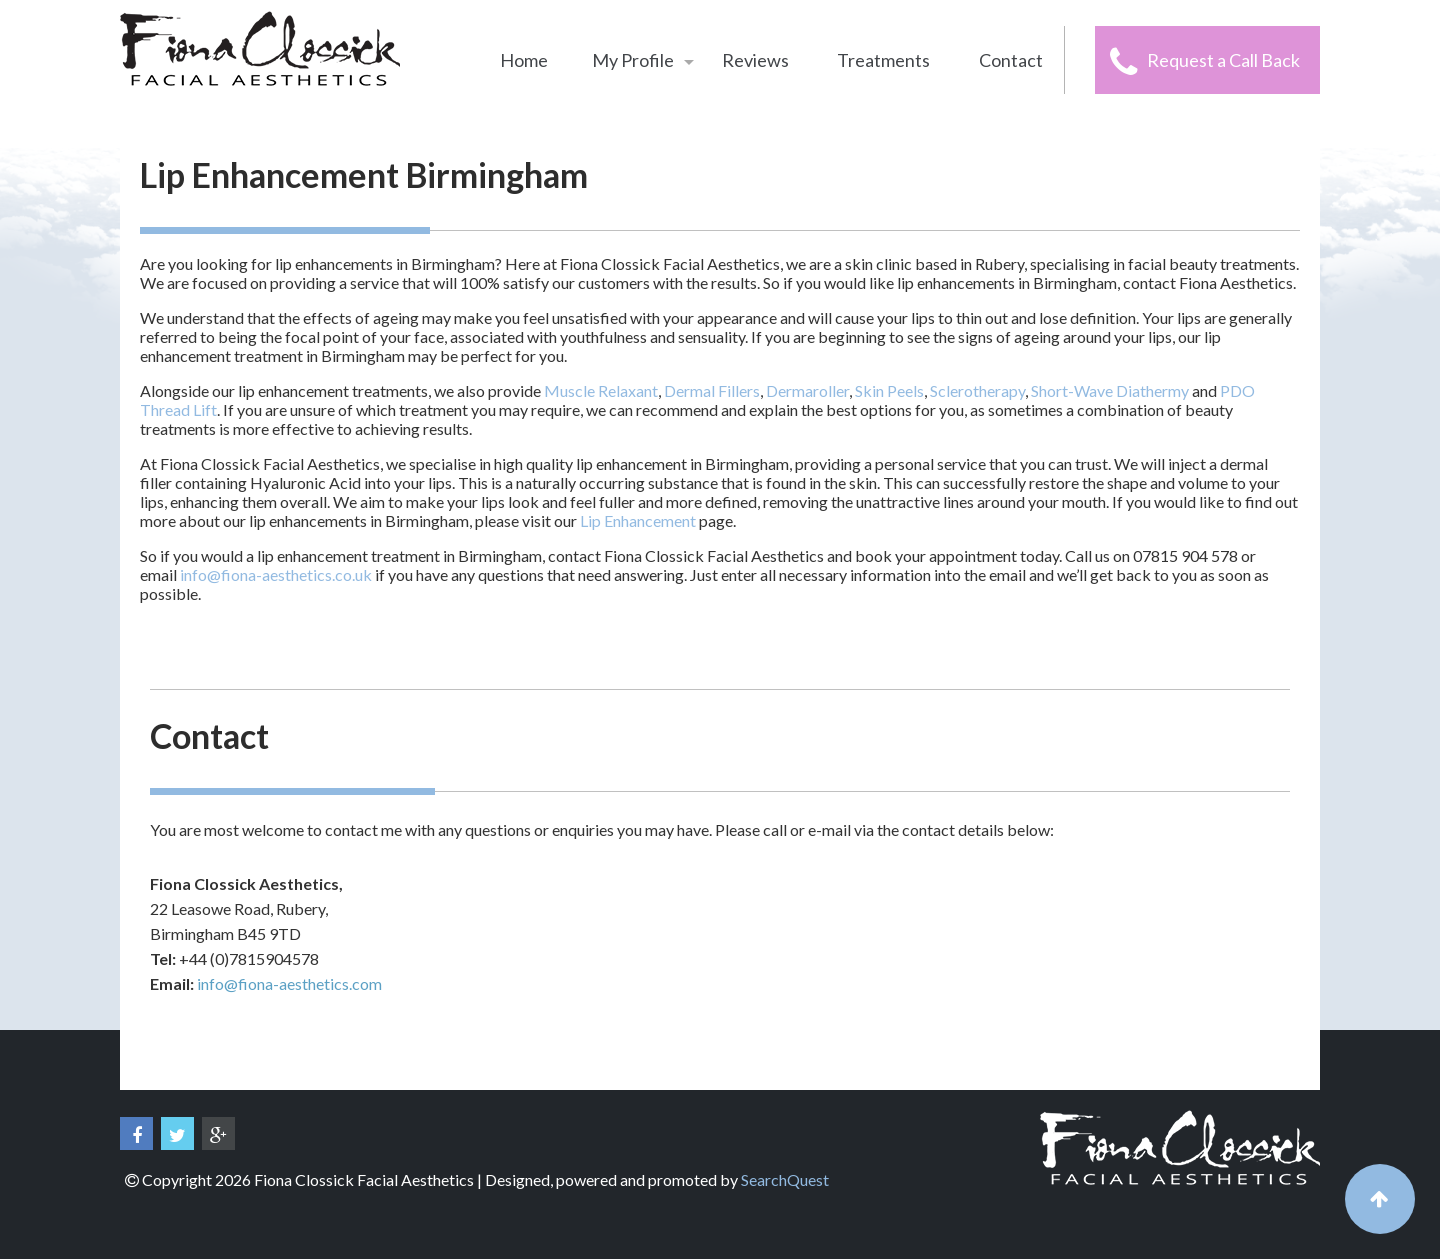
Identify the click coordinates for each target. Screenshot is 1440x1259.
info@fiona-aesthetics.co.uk (276, 574)
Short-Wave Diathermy (1110, 390)
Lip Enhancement (638, 520)
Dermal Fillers (712, 390)
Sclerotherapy (977, 390)
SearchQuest (785, 1179)
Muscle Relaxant (601, 390)
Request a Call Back (1223, 60)
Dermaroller (807, 390)
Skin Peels (889, 390)
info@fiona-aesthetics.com (289, 983)
